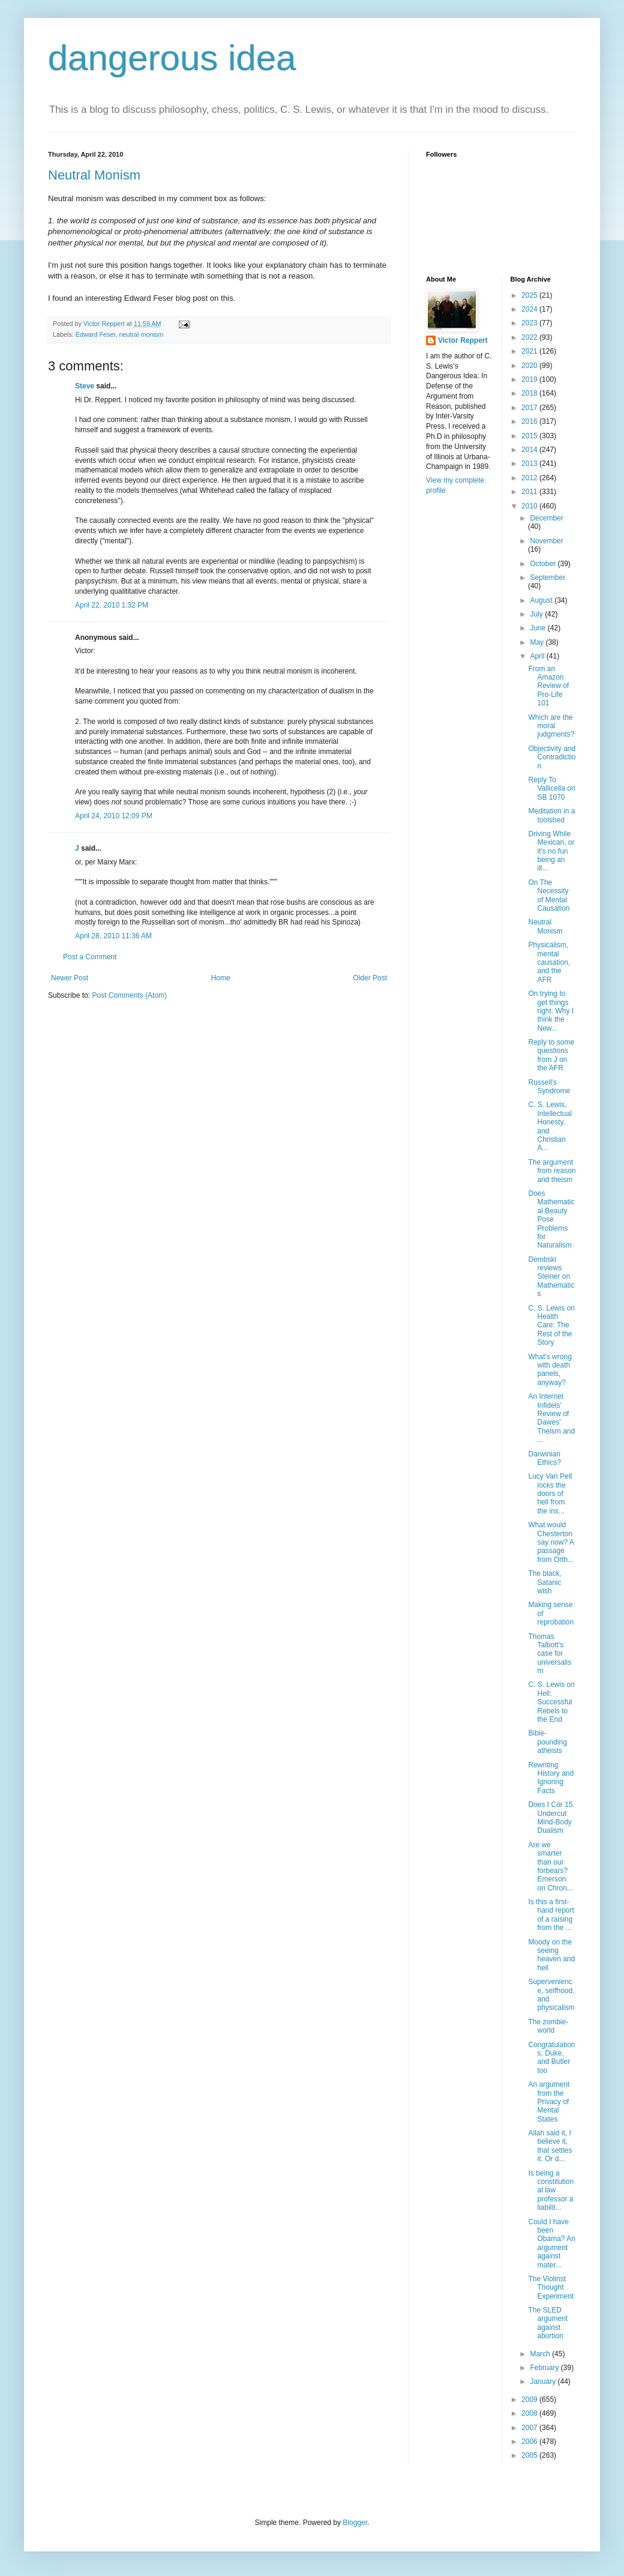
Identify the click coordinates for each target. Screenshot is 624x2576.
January (543, 2381)
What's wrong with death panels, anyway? (549, 1370)
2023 (530, 323)
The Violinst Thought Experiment (551, 2287)
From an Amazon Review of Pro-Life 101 (548, 686)
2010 (530, 506)
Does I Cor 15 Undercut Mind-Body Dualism (550, 1817)
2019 (530, 379)
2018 (530, 393)
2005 (530, 2455)
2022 (530, 337)
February (545, 2367)
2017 (530, 407)
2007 (530, 2428)
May (537, 642)
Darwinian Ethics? (544, 1458)
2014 (530, 449)
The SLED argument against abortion (548, 2323)
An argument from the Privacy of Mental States (548, 2101)
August (542, 600)
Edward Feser (96, 334)
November (546, 541)
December (546, 518)
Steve (84, 386)
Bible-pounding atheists (547, 1742)
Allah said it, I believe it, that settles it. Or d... (550, 2146)
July (537, 614)
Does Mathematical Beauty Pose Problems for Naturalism (551, 1219)
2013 (530, 463)
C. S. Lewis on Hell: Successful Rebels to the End (551, 1702)
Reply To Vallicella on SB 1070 (551, 788)
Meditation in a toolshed (551, 815)
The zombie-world (548, 2026)
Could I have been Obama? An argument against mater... (551, 2243)
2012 (530, 478)
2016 (530, 421)
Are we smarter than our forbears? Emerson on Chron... (550, 1866)
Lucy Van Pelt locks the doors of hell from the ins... (550, 1493)
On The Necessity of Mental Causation (548, 895)
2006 (530, 2441)
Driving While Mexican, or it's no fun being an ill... (551, 851)
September (547, 577)
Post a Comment (89, 957)
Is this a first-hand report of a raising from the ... (551, 1915)
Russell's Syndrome (549, 1086)
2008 (530, 2413)
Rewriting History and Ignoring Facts (551, 1778)
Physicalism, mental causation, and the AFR (549, 962)
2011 (530, 491)
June (538, 628)
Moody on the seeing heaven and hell (551, 1955)
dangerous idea (172, 58)
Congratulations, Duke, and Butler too (551, 2058)
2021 (530, 351)
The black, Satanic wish (544, 1582)
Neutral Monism (94, 174)
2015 (530, 436)
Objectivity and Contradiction (551, 757)
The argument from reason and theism (551, 1171)
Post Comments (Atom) (129, 995)
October (543, 564)
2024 (530, 309)
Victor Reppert (462, 340)
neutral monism (141, 334)
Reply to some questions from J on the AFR (551, 1055)
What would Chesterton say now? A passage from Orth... (551, 1542)
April (538, 656)
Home (220, 978)
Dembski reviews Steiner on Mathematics (551, 1277)
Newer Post (69, 978)
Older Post (370, 978)
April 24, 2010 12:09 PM (113, 816)
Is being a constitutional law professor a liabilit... (551, 2190)
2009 (530, 2399)
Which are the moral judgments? (551, 726)
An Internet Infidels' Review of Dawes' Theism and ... (551, 1418)
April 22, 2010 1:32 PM (111, 605)
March (541, 2354)
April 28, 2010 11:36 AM (113, 936)
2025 (530, 295)
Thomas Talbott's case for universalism (549, 1654)
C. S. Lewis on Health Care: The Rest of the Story (551, 1325)
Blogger (355, 2522)
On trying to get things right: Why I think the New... (551, 1011)
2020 (530, 365)
